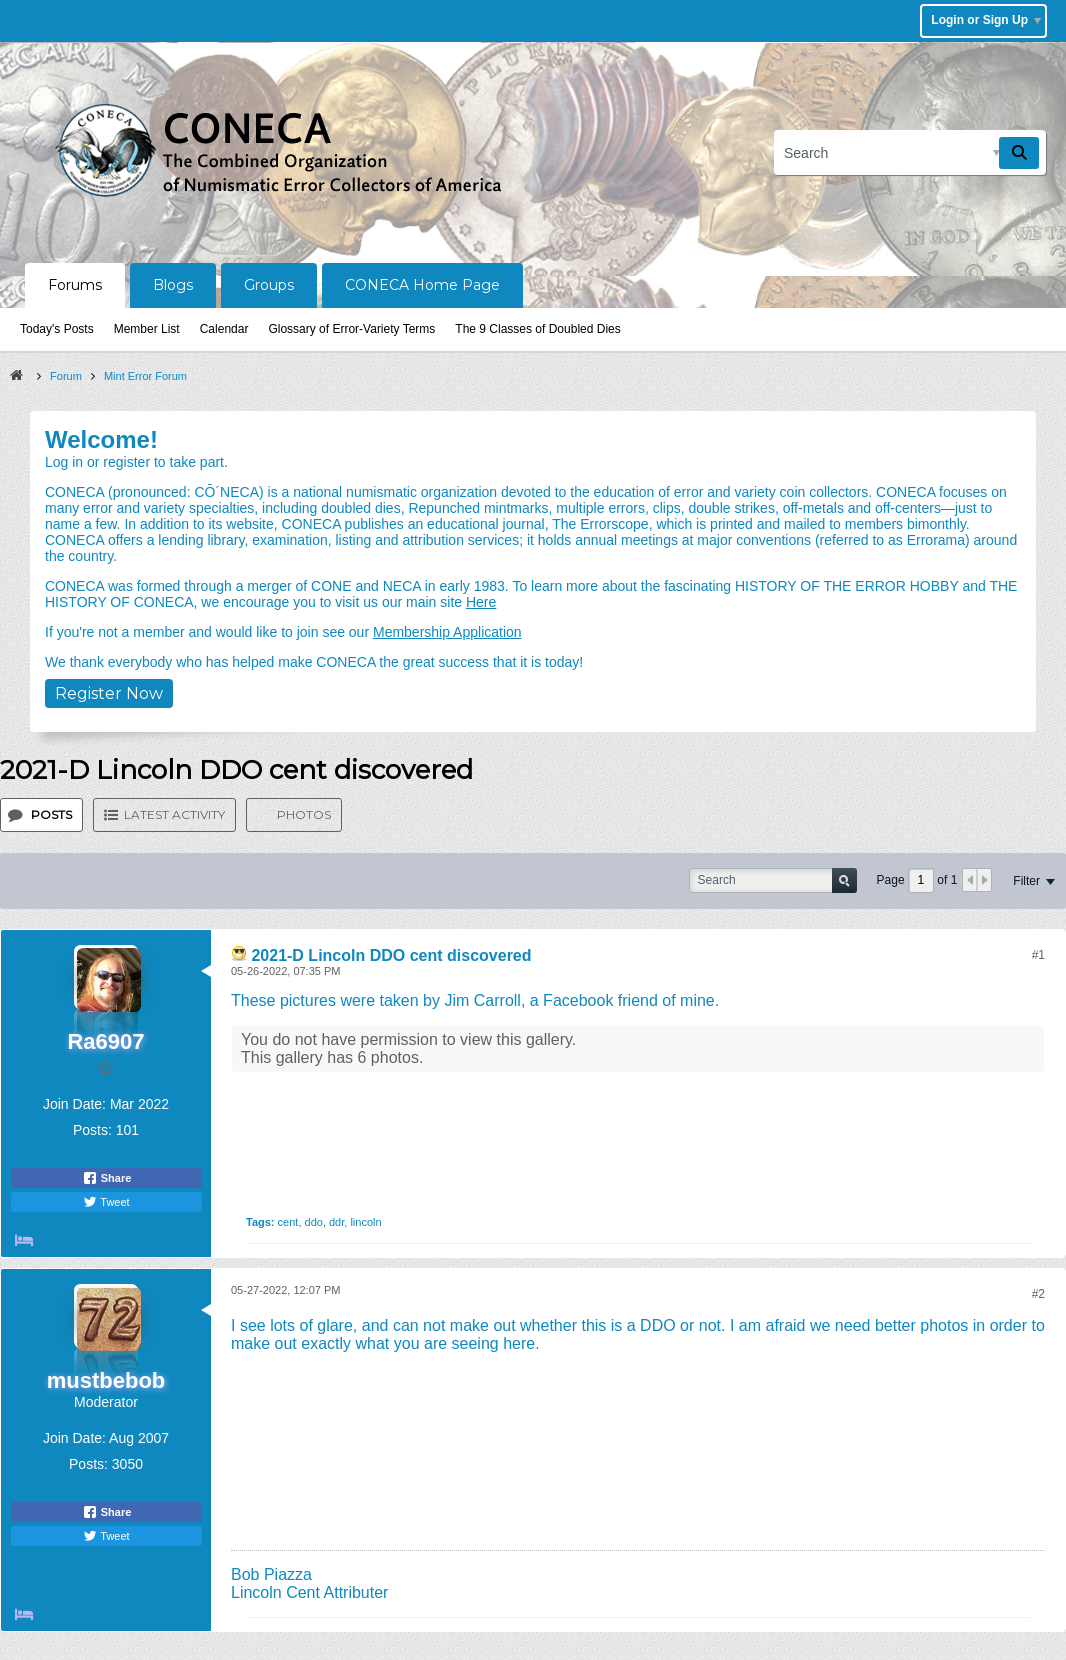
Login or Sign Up (986, 20)
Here (481, 602)
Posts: (92, 1130)
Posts (51, 814)
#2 (1038, 1294)
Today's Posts (57, 329)
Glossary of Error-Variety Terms (351, 329)
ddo (314, 1222)
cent (288, 1222)
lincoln (365, 1222)
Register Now (109, 693)
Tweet (106, 1202)
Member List (147, 329)
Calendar (224, 329)
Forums (75, 285)
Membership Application (447, 632)
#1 (1038, 955)
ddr (336, 1222)
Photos (304, 814)
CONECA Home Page (422, 285)
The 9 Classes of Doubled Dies (537, 329)
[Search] (910, 152)
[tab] (41, 815)
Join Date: (74, 1104)
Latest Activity (174, 814)
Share (107, 1178)
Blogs (173, 285)
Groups (269, 285)
